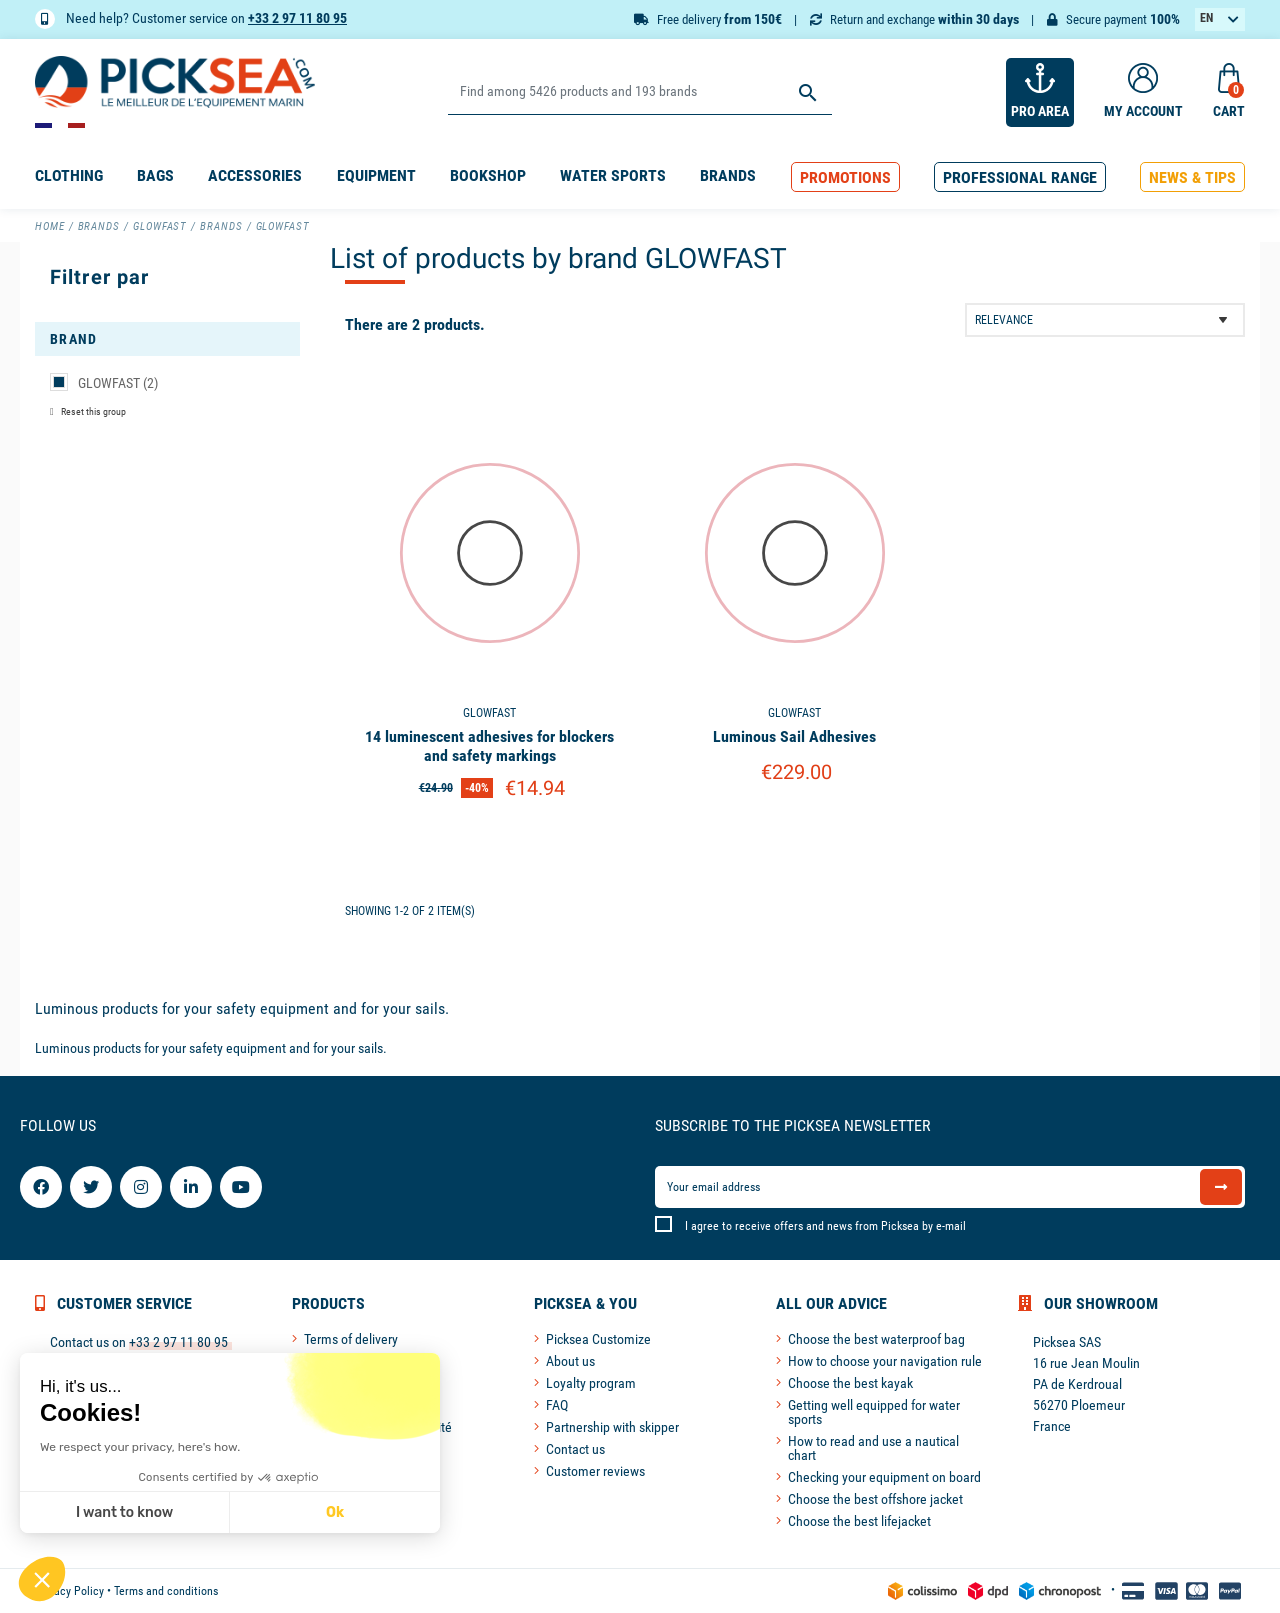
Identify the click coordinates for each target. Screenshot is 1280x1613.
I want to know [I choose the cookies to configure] (124, 1512)
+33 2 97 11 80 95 (297, 18)
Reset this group (92, 411)
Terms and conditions (166, 1591)
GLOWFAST (118, 383)
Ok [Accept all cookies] (335, 1512)
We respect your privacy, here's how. (140, 1447)
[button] (845, 177)
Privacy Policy (69, 1591)
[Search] (639, 92)
